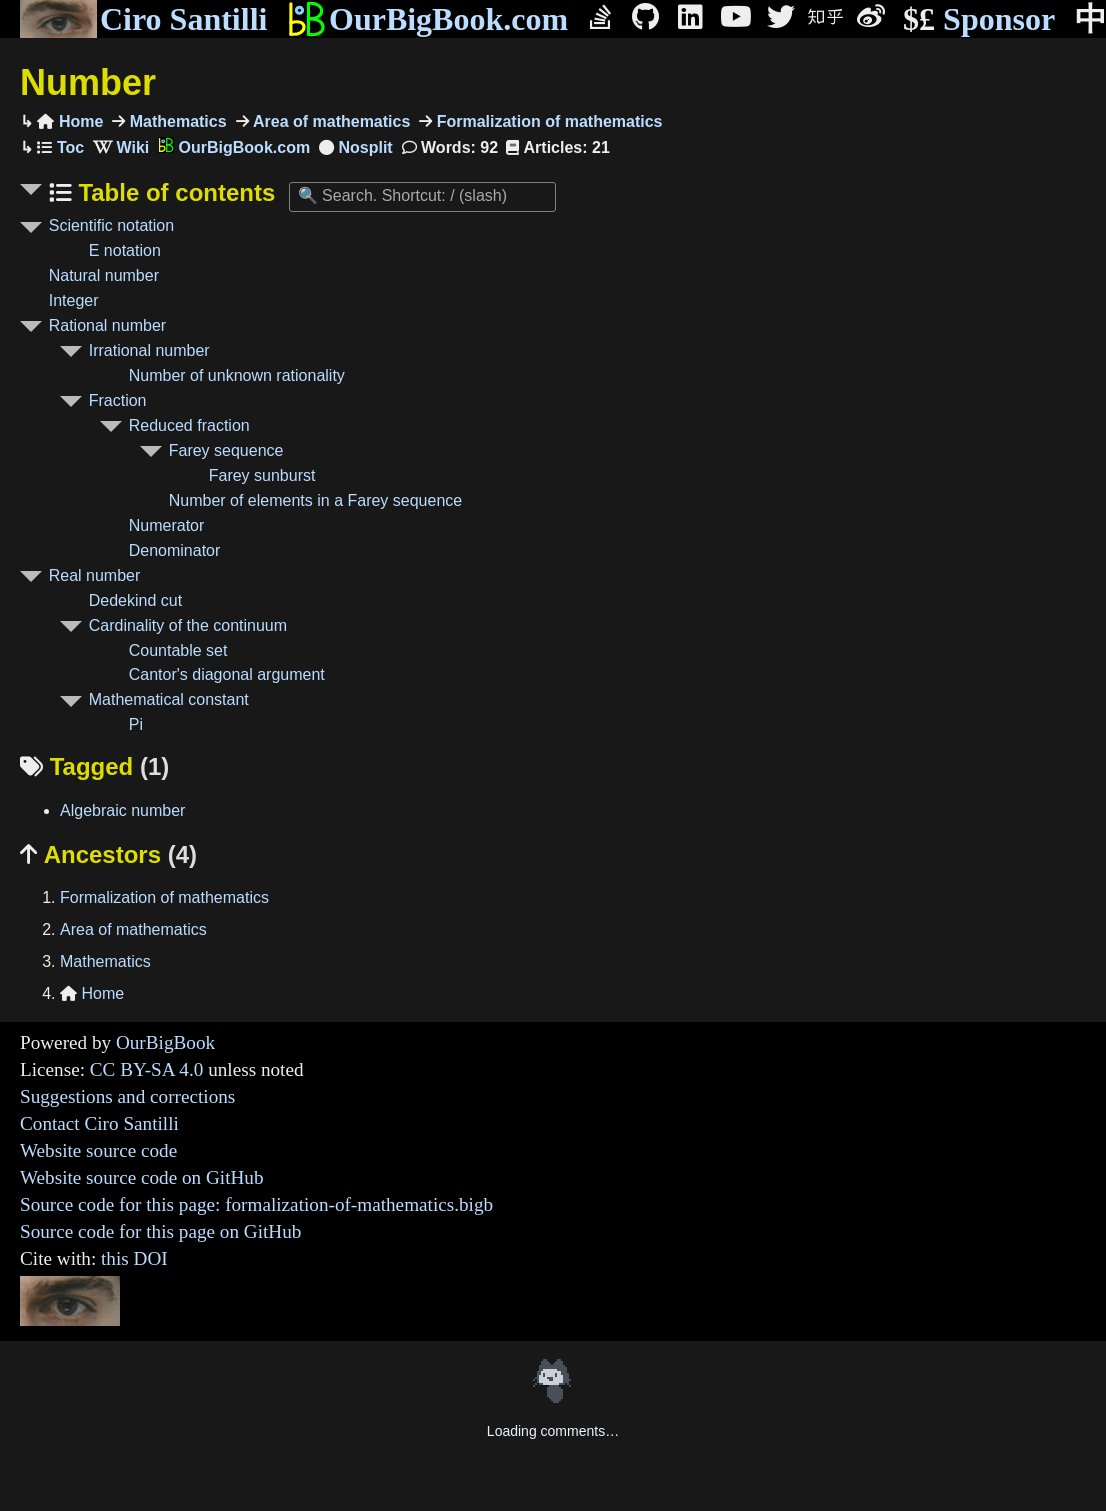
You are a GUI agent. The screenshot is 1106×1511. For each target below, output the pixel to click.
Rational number (107, 325)
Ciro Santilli (143, 19)
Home (70, 121)
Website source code (98, 1150)
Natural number (104, 275)
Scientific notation (111, 225)
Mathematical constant (169, 699)
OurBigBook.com (427, 19)
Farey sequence (226, 450)
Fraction (118, 400)
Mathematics (175, 121)
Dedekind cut (135, 600)
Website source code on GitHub (142, 1177)
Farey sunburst (262, 475)
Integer (74, 300)
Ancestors (108, 854)
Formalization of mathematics (547, 121)
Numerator (167, 525)
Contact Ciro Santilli (99, 1123)
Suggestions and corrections (127, 1096)
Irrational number (149, 350)
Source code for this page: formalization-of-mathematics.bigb (256, 1204)
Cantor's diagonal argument (227, 674)
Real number (95, 575)
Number (88, 82)
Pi (136, 724)
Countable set (178, 650)
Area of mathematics (330, 121)
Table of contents (174, 192)
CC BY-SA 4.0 (147, 1069)
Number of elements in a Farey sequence (315, 500)
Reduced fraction (189, 425)
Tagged (94, 766)
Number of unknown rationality (237, 375)
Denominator (175, 550)
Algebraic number (122, 810)
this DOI (134, 1258)
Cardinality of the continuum (188, 625)
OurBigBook (165, 1042)
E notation (125, 250)
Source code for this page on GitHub (160, 1231)
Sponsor (979, 19)
